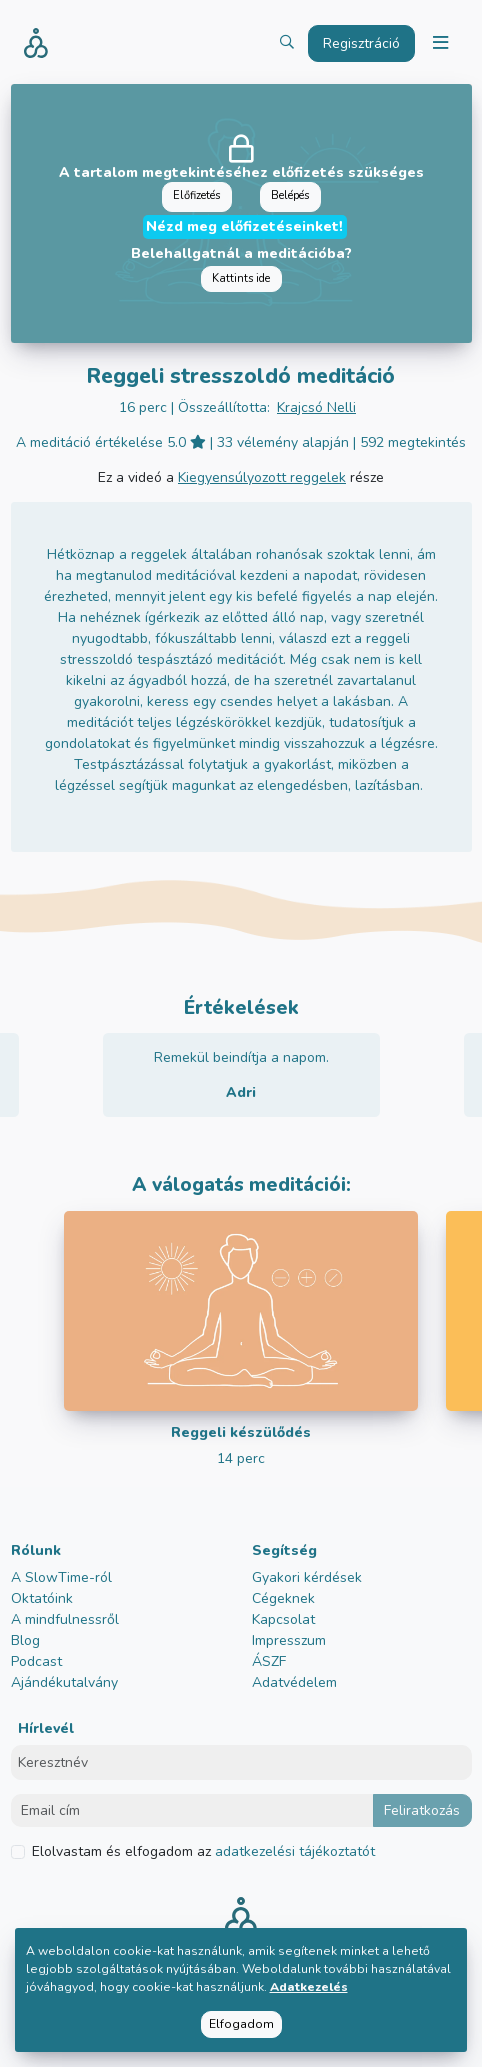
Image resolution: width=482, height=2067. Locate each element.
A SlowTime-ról (61, 1577)
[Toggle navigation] (440, 43)
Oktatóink (42, 1598)
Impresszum (289, 1640)
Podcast (36, 1661)
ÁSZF (269, 1661)
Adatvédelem (294, 1682)
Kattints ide (241, 278)
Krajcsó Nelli (316, 407)
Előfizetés (196, 195)
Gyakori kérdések (307, 1577)
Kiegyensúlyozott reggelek (262, 477)
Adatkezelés (309, 1987)
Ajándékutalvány (64, 1682)
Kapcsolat (283, 1619)
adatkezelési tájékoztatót (293, 1851)
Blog (25, 1640)
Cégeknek (283, 1598)
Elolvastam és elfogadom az (203, 1851)
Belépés (290, 195)
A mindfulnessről (65, 1619)
